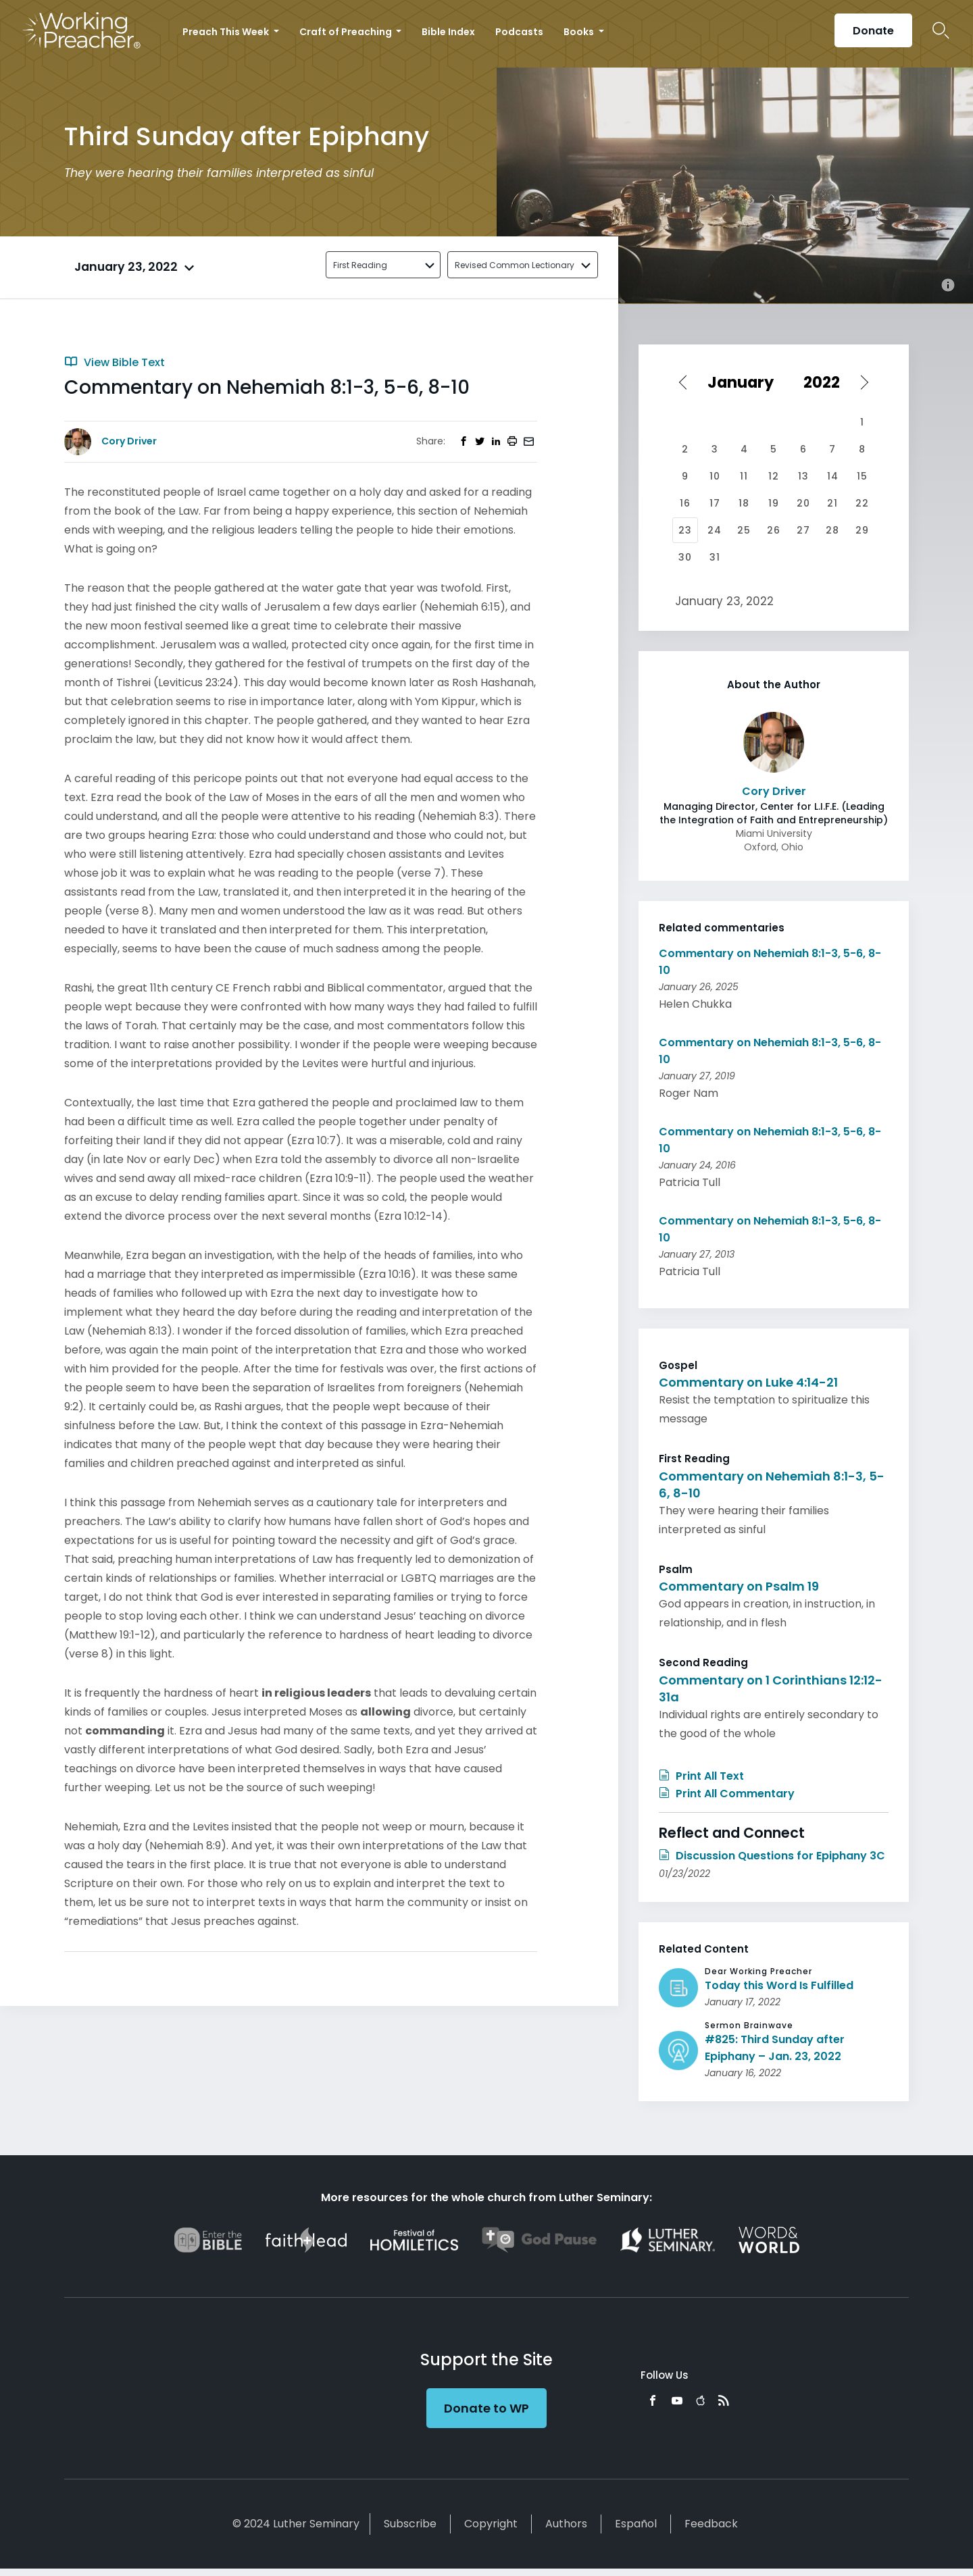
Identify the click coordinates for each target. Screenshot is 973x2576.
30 (685, 557)
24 (714, 530)
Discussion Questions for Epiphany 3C (772, 1855)
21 (832, 503)
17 (714, 503)
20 (803, 503)
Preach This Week (226, 31)
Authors (566, 2523)
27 (803, 530)
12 (773, 476)
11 (744, 476)
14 (833, 476)
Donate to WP (486, 2408)
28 (832, 530)
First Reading (360, 265)
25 (744, 530)
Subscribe (410, 2523)
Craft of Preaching (346, 31)
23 (685, 530)
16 (685, 503)
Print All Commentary (727, 1793)
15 (862, 476)
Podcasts (519, 31)
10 (714, 476)
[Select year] (827, 382)
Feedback (711, 2523)
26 (773, 530)
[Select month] (745, 382)
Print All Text (701, 1776)
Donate (873, 30)
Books (580, 31)
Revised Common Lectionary (514, 265)
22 (862, 503)
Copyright (491, 2523)
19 (773, 503)
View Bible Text (114, 362)
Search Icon (940, 30)
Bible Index (448, 31)
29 (862, 530)
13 (803, 476)
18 (744, 503)
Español (636, 2523)
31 (714, 557)
